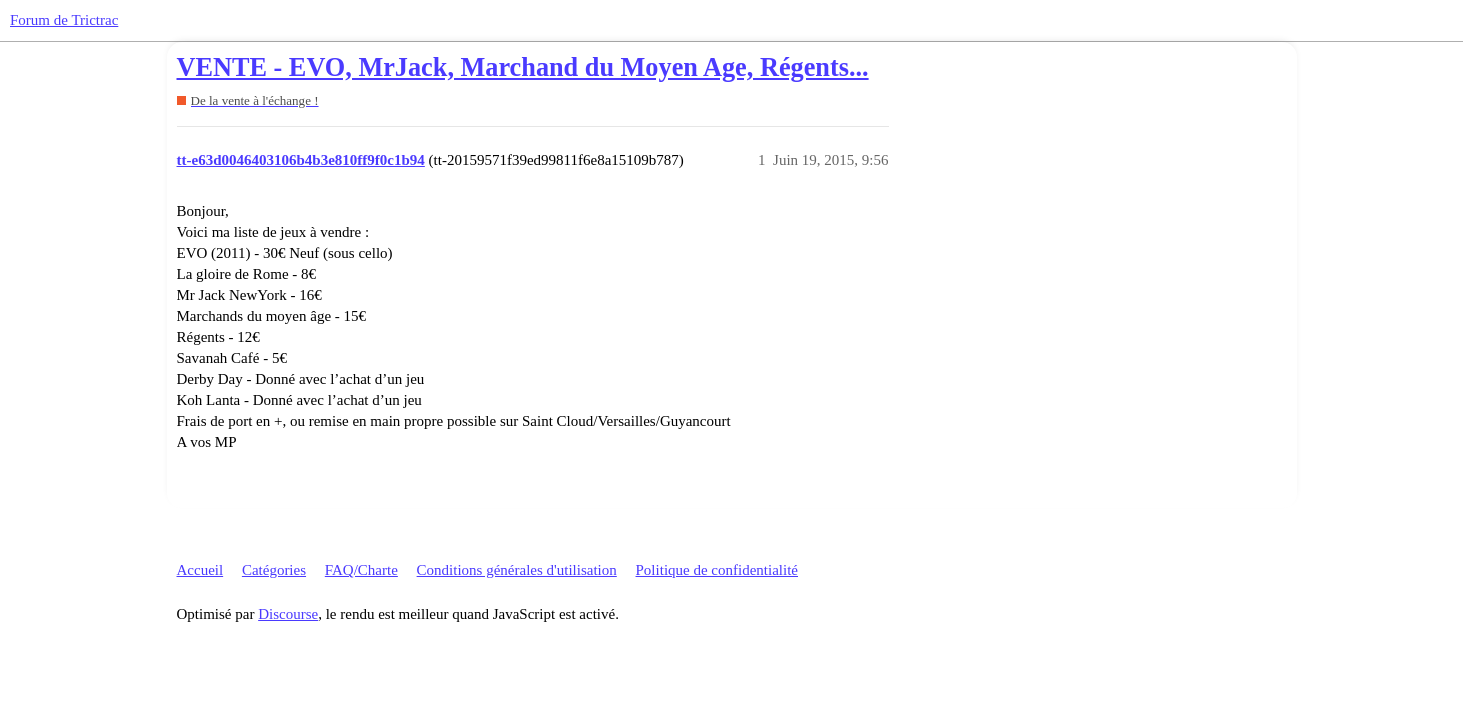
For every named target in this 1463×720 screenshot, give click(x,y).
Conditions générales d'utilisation (517, 570)
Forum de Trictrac (64, 20)
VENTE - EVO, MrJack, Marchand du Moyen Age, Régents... (523, 67)
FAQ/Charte (361, 570)
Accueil (200, 570)
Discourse (288, 614)
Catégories (274, 570)
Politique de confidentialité (717, 570)
